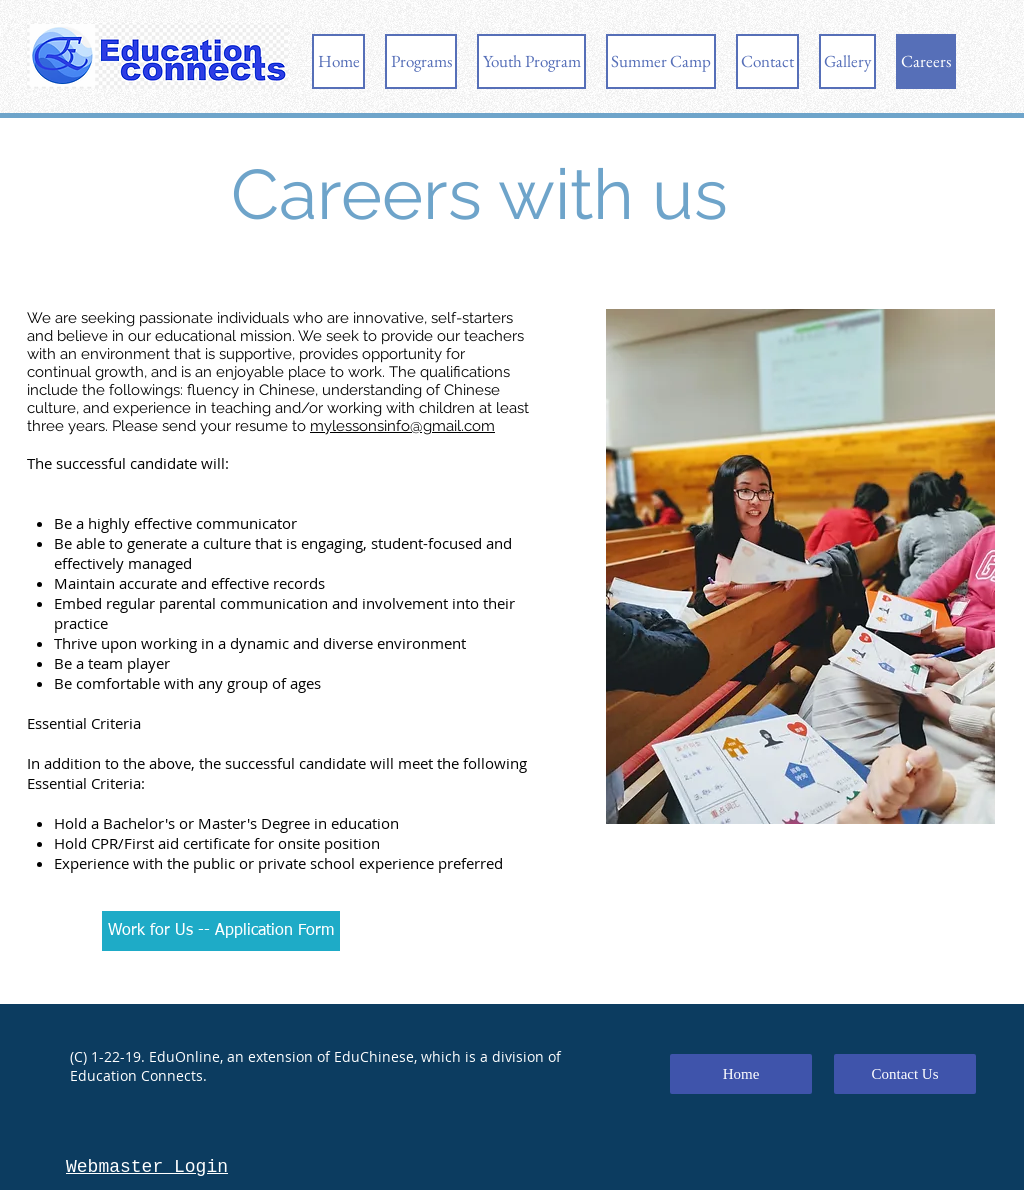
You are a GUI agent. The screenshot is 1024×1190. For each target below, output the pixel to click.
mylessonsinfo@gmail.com (402, 426)
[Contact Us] (905, 1074)
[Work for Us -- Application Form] (221, 931)
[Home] (741, 1074)
